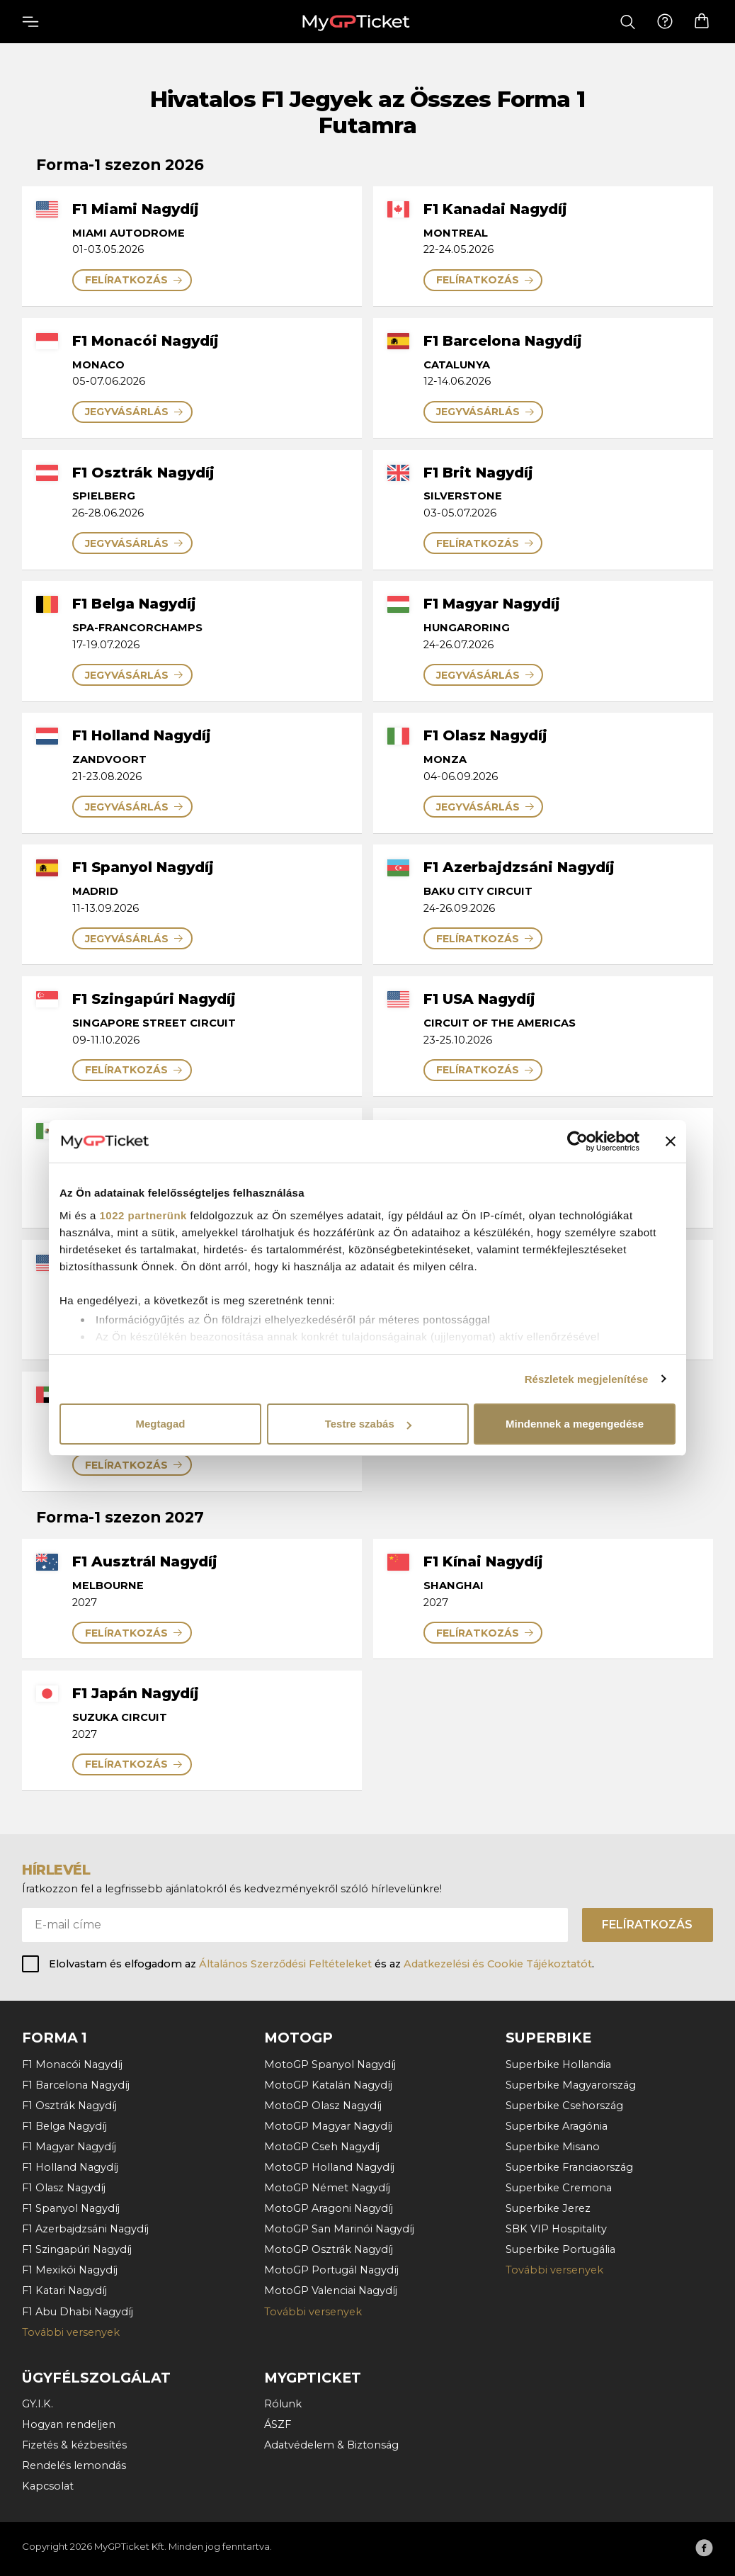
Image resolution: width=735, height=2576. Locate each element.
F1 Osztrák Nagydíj (69, 2105)
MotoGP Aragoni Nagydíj (328, 2208)
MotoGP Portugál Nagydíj (331, 2270)
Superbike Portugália (560, 2249)
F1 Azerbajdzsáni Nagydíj (85, 2228)
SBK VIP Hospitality (556, 2228)
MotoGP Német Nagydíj (327, 2187)
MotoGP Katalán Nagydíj (328, 2085)
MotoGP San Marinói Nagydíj (339, 2228)
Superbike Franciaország (569, 2167)
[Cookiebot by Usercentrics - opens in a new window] (577, 1141)
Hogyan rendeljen (68, 2424)
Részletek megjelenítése (587, 1379)
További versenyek (71, 2332)
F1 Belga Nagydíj (64, 2126)
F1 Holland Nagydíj (70, 2167)
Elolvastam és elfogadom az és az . (321, 1964)
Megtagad (160, 1424)
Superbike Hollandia (558, 2064)
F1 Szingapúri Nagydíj (77, 2249)
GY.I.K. (37, 2403)
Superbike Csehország (564, 2105)
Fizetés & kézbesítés (74, 2445)
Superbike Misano (553, 2146)
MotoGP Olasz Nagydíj (323, 2105)
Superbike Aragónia (557, 2126)
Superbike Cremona (559, 2187)
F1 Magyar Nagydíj (69, 2146)
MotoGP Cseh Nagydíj (322, 2146)
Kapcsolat (48, 2486)
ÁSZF (277, 2424)
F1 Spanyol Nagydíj (71, 2208)
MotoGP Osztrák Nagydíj (328, 2249)
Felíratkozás (647, 1924)
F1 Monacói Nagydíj (72, 2064)
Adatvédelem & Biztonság (331, 2445)
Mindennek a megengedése (575, 1424)
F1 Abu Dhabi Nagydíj (77, 2311)
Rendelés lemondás (74, 2465)
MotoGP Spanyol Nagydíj (330, 2064)
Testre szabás (368, 1424)
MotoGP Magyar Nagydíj (328, 2126)
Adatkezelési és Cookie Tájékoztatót (498, 1964)
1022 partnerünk (143, 1215)
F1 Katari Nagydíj (64, 2290)
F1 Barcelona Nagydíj (76, 2085)
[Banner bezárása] (671, 1141)
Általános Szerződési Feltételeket (285, 1964)
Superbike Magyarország (571, 2085)
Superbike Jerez (548, 2208)
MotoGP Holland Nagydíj (329, 2167)
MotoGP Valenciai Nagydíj (330, 2290)
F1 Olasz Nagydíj (64, 2187)
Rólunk (283, 2403)
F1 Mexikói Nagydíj (70, 2270)
